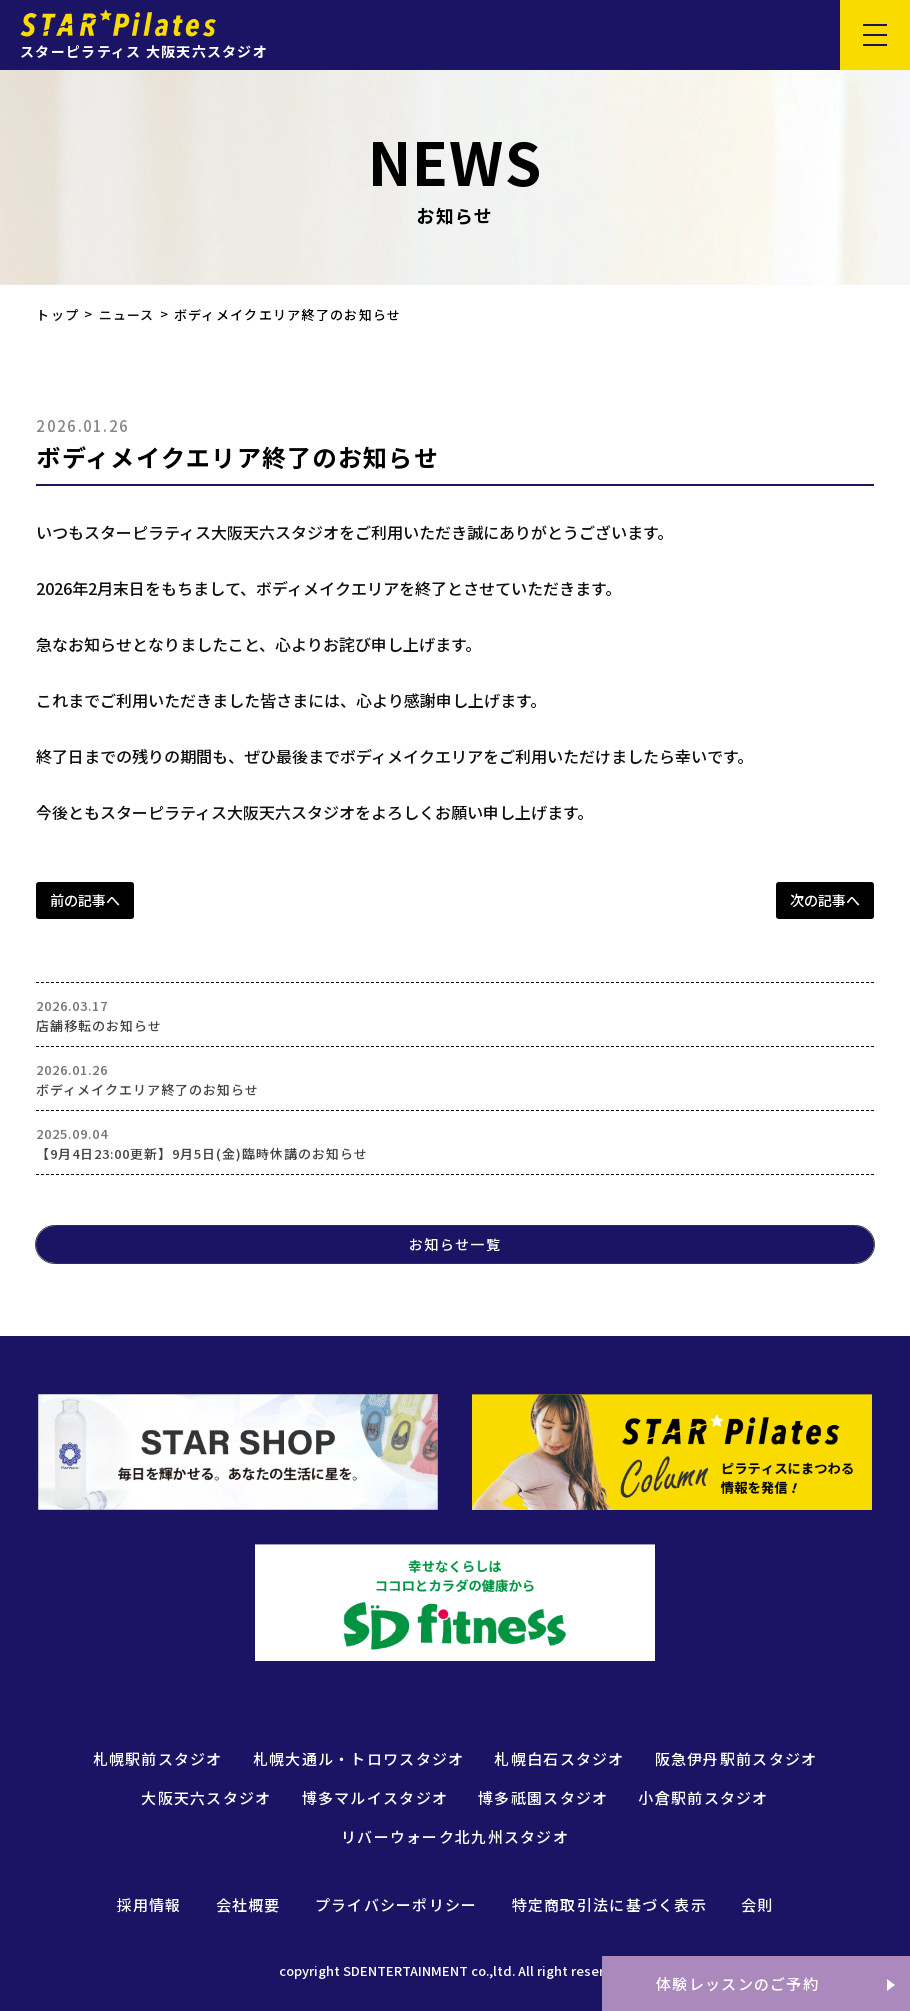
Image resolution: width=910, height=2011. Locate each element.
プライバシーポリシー (396, 1904)
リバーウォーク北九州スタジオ (455, 1836)
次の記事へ (825, 900)
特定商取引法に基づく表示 (609, 1904)
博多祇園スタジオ (543, 1797)
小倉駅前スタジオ (703, 1797)
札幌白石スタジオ (559, 1758)
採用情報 (149, 1904)
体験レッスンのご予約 (737, 1983)
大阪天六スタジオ (206, 1797)
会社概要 (248, 1904)
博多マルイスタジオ (375, 1797)
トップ (57, 314)
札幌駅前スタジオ (158, 1758)
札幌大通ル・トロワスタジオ (359, 1758)
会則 (757, 1904)
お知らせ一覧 (455, 1244)
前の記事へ (85, 900)
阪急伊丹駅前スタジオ (736, 1758)
